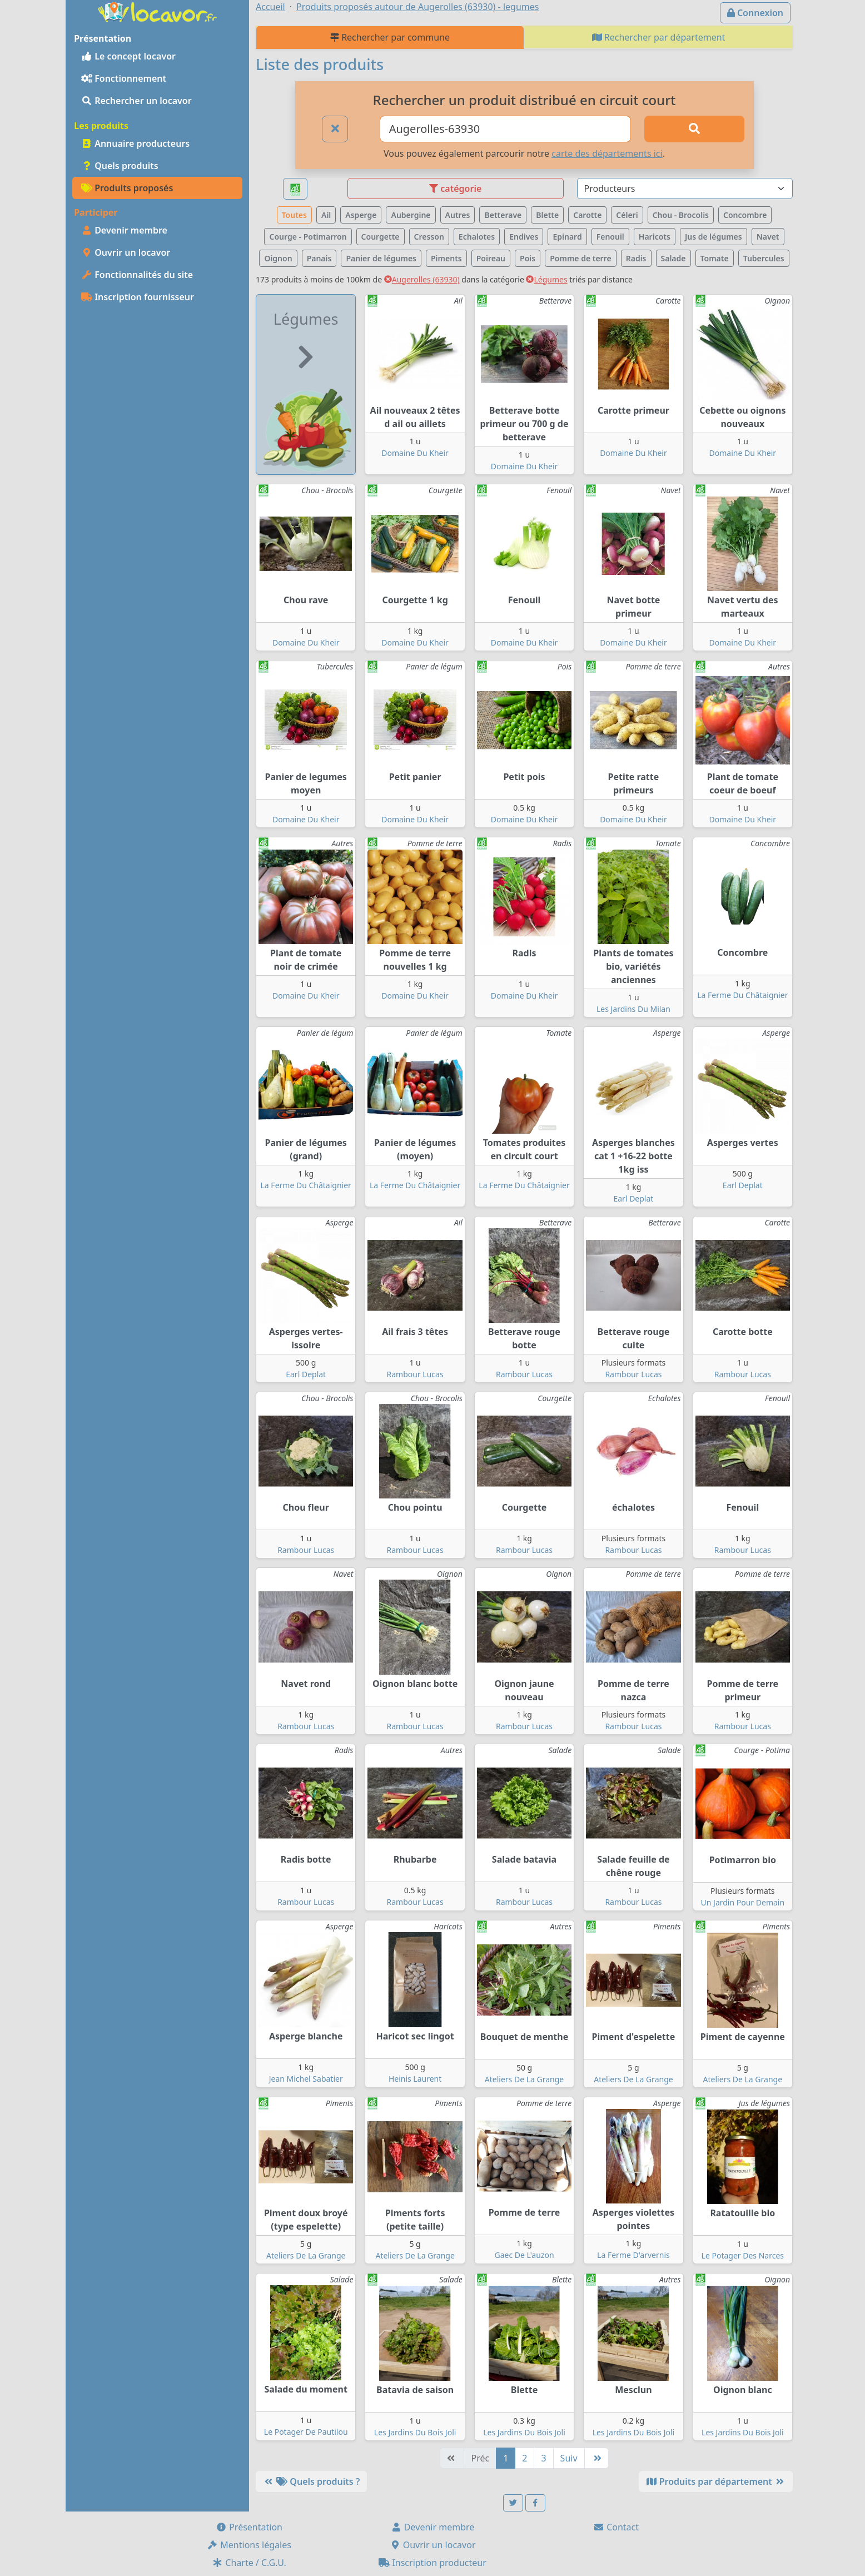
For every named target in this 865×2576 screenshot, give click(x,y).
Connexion (755, 13)
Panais (319, 258)
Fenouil (610, 236)
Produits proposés (127, 188)
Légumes (546, 279)
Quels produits (119, 166)
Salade (673, 258)
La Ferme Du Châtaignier (742, 995)
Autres (457, 215)
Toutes (294, 215)
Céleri (627, 215)
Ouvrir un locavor (125, 252)
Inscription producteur (432, 2563)
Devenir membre (124, 230)
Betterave (502, 215)
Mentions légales (249, 2545)
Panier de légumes (381, 258)
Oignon (278, 258)
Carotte (587, 215)
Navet (768, 236)
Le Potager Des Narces (743, 2255)
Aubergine (410, 215)
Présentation (249, 2527)
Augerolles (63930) (422, 279)
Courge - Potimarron (307, 236)
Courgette (380, 236)
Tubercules (763, 258)
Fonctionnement (123, 78)
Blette (547, 215)
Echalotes (477, 236)
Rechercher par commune (390, 37)
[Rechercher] (694, 129)
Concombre (745, 215)
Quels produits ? (311, 2481)
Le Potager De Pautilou (306, 2431)
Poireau (490, 258)
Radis (636, 258)
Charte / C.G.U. (249, 2563)
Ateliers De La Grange (524, 2079)
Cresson (429, 236)
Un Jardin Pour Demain (743, 1902)
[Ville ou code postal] (506, 129)
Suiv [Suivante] (569, 2458)
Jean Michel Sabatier (306, 2078)
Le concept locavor (128, 56)
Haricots (654, 236)
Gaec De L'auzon (524, 2255)
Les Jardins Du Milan (633, 1009)
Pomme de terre (581, 258)
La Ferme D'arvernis (633, 2255)
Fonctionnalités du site (137, 275)
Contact (616, 2527)
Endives (523, 236)
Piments (446, 258)
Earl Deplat (633, 1198)
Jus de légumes (713, 236)
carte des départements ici (606, 153)
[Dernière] (596, 2458)
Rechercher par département (658, 37)
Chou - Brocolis (681, 215)
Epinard (567, 236)
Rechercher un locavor (136, 101)
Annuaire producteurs (135, 143)
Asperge (360, 215)
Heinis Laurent (415, 2078)
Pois (527, 258)
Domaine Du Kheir (415, 453)
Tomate (714, 258)
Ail (326, 215)
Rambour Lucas (415, 1374)
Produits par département (716, 2481)
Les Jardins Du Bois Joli (415, 2432)
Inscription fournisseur (137, 297)
